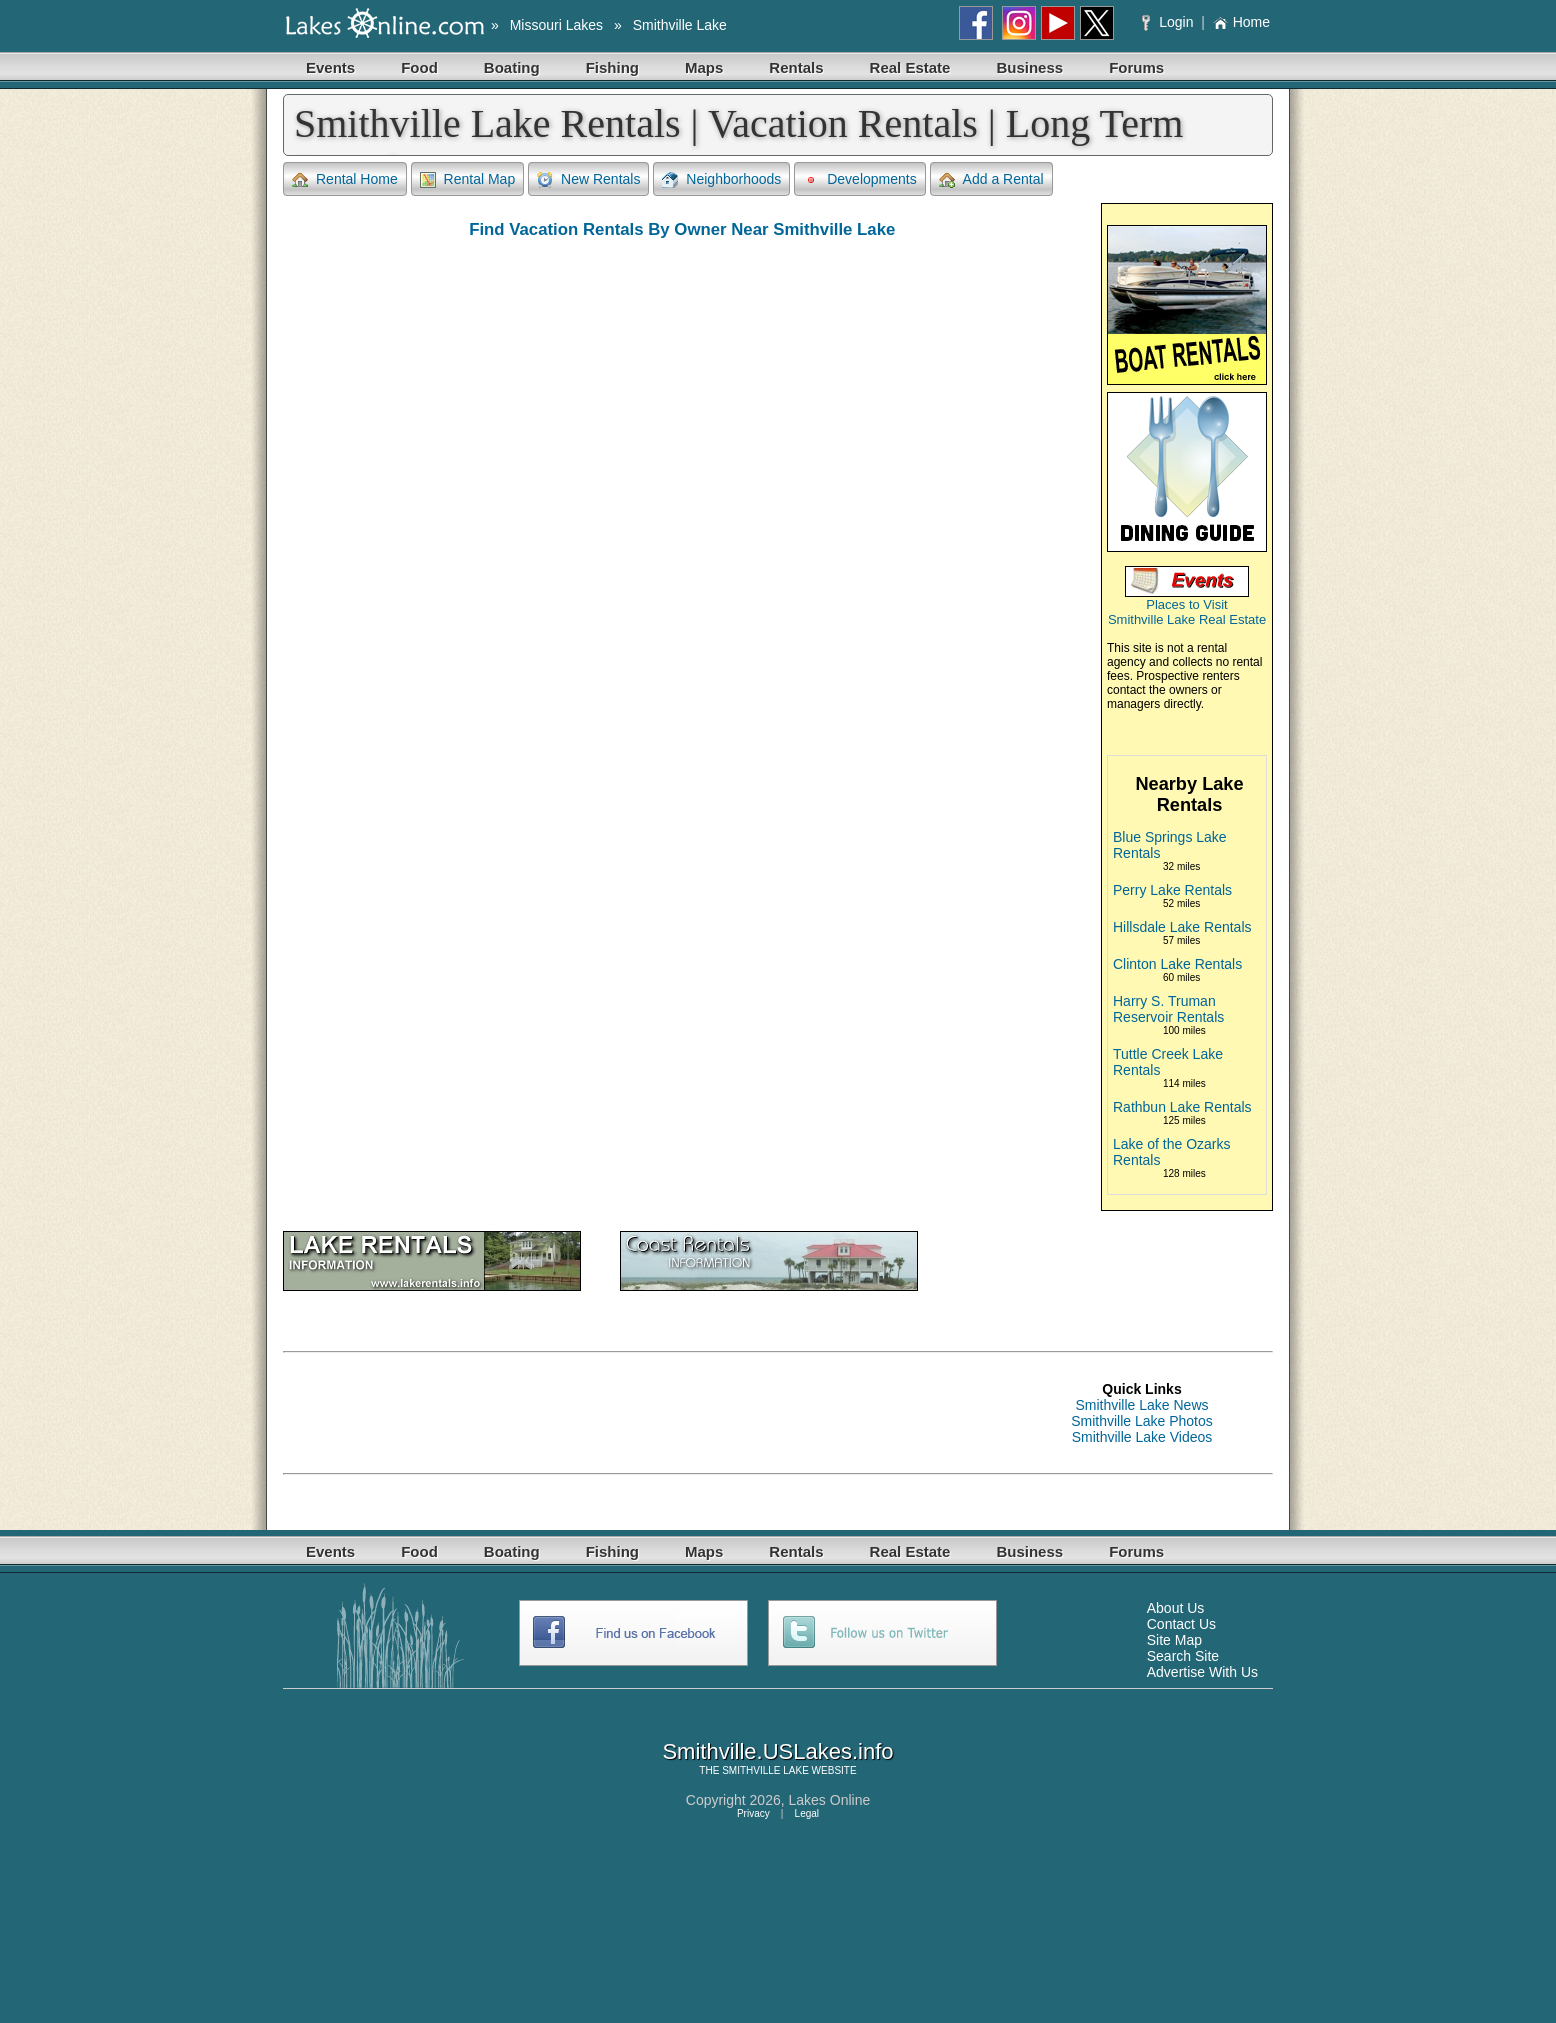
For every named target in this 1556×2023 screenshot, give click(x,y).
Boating (512, 67)
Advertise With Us (1202, 1672)
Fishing (612, 67)
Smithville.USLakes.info (777, 1751)
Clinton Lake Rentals (1177, 964)
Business (1029, 67)
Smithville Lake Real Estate (1187, 619)
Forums (1136, 67)
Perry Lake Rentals (1172, 890)
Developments (860, 179)
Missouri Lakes (556, 25)
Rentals (796, 67)
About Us (1176, 1608)
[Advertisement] (647, 1413)
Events (330, 67)
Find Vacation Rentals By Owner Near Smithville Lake (682, 229)
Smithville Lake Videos (1142, 1437)
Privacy (753, 1813)
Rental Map (468, 179)
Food (419, 67)
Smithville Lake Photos (1142, 1421)
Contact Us (1181, 1624)
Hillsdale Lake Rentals (1182, 927)
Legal (807, 1813)
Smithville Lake (680, 25)
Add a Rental (991, 179)
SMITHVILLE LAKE (765, 1770)
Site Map (1174, 1640)
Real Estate (910, 67)
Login (1169, 22)
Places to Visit (1186, 604)
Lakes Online (830, 1800)
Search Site (1183, 1656)
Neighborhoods (721, 179)
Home (1241, 22)
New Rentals (588, 179)
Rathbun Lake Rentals (1182, 1107)
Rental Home (345, 179)
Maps (704, 67)
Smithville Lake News (1141, 1405)
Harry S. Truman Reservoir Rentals (1168, 1009)
